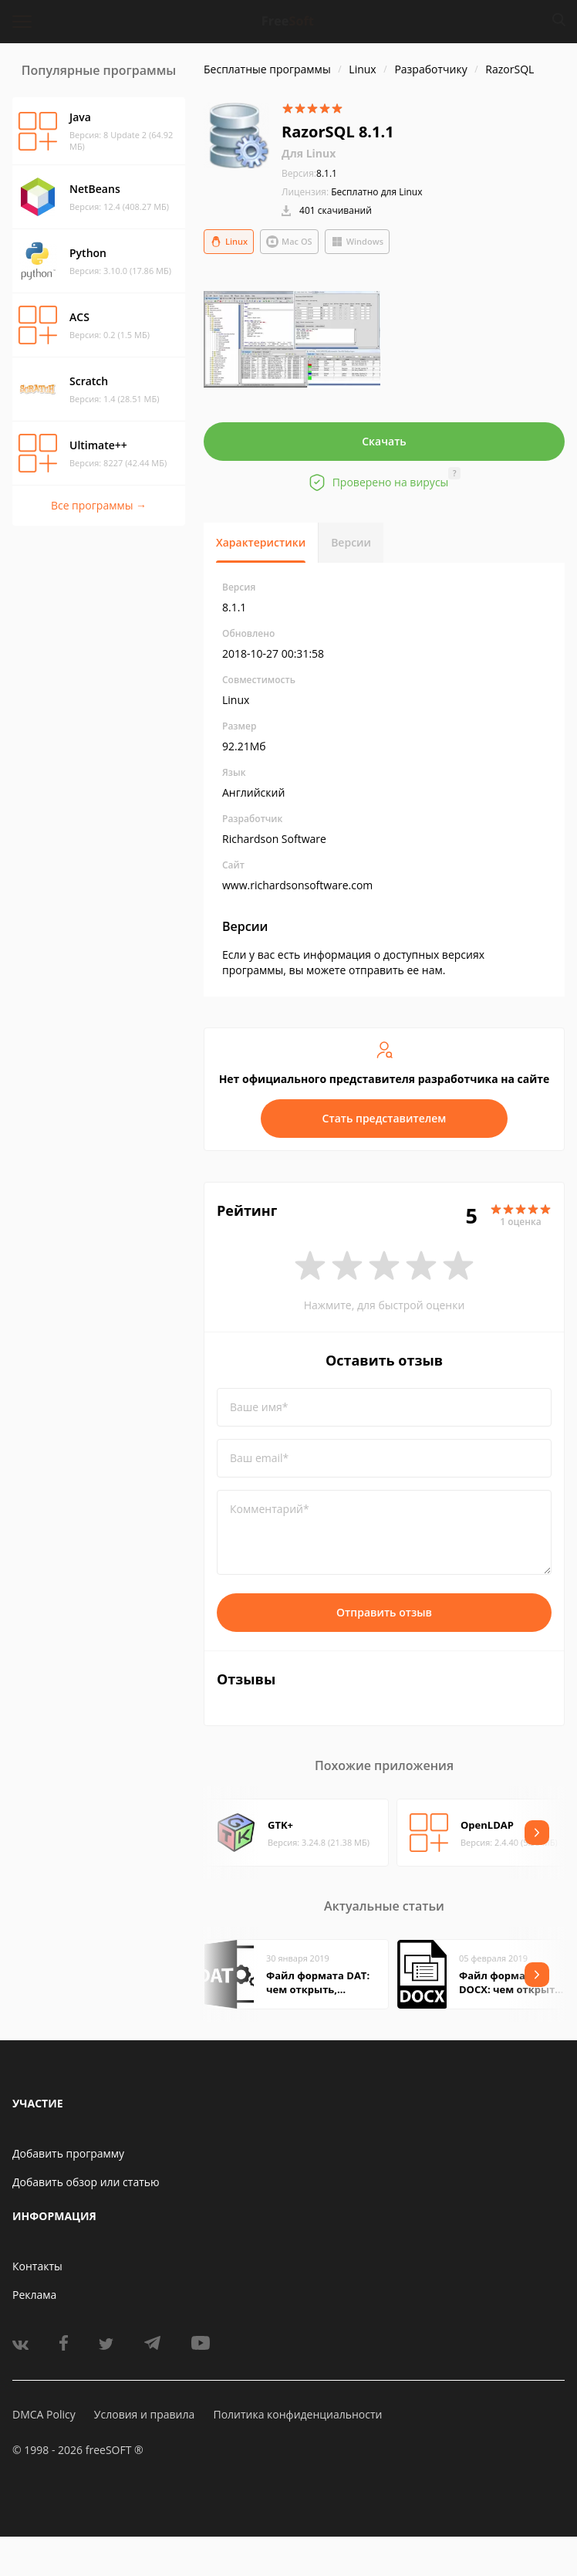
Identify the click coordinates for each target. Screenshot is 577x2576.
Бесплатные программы (267, 69)
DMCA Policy (44, 2414)
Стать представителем (384, 1118)
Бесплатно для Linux (376, 191)
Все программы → (99, 505)
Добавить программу (68, 2153)
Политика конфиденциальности (297, 2414)
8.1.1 (309, 173)
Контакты (37, 2266)
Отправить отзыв (384, 1612)
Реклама (34, 2294)
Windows (357, 241)
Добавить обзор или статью (86, 2182)
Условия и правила (144, 2414)
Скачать (384, 441)
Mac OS (289, 241)
